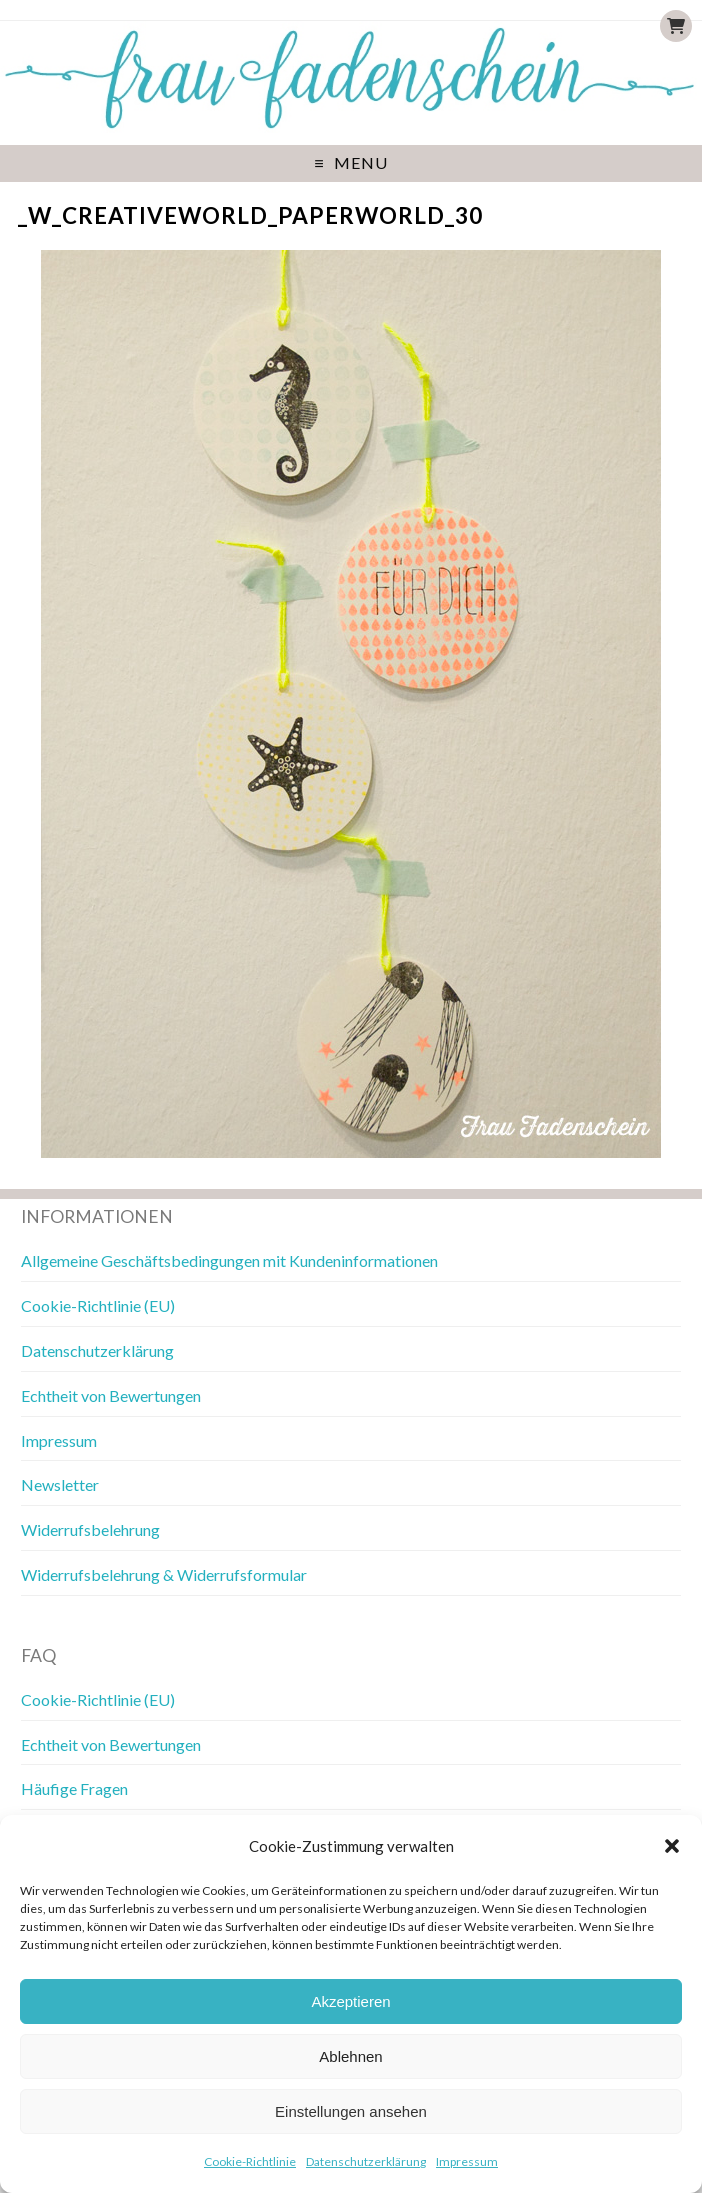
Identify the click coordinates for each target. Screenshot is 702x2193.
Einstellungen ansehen (351, 2111)
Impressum (467, 2161)
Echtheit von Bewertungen (111, 1395)
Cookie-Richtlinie (250, 2161)
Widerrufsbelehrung (90, 1529)
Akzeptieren (350, 2001)
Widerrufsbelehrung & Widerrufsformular (164, 1574)
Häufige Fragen (74, 1788)
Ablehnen (350, 2056)
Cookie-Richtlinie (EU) (98, 1305)
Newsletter (60, 1484)
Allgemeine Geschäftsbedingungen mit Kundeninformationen (229, 1260)
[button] (672, 1846)
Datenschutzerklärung (366, 2161)
